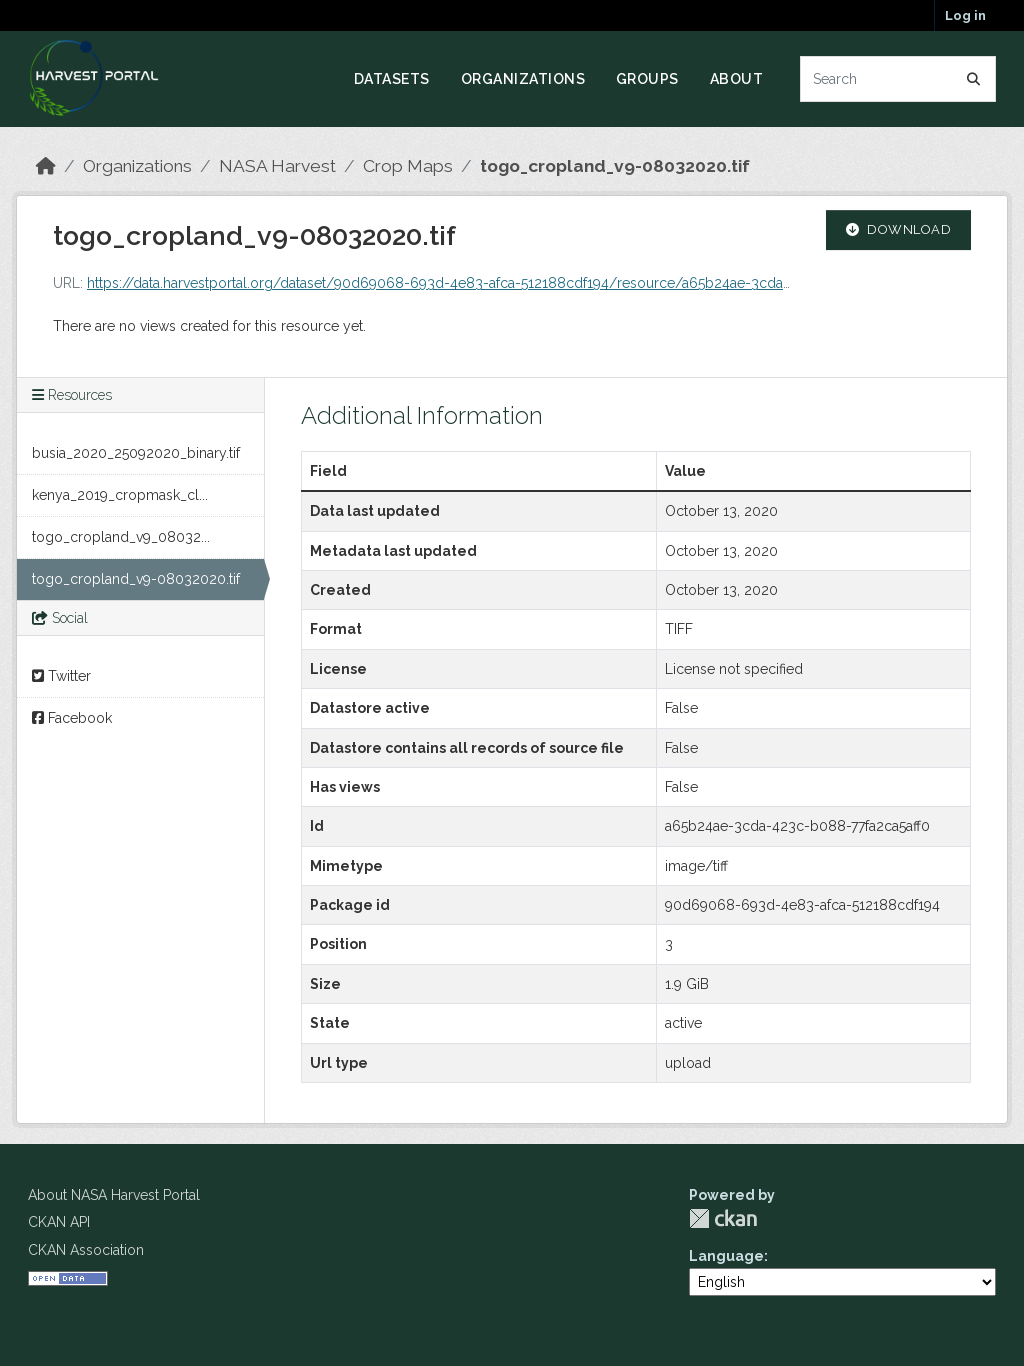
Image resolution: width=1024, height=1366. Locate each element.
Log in (965, 15)
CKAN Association (86, 1250)
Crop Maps (408, 166)
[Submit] (974, 79)
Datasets (392, 79)
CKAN (723, 1218)
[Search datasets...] (898, 79)
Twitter (61, 676)
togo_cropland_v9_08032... (121, 537)
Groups (647, 79)
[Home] (46, 166)
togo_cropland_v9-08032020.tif (615, 166)
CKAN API (59, 1222)
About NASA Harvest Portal (114, 1195)
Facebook (72, 718)
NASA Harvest (277, 166)
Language (726, 1256)
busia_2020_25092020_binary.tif (136, 453)
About (737, 79)
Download (899, 229)
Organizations (523, 79)
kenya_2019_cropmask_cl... (120, 495)
